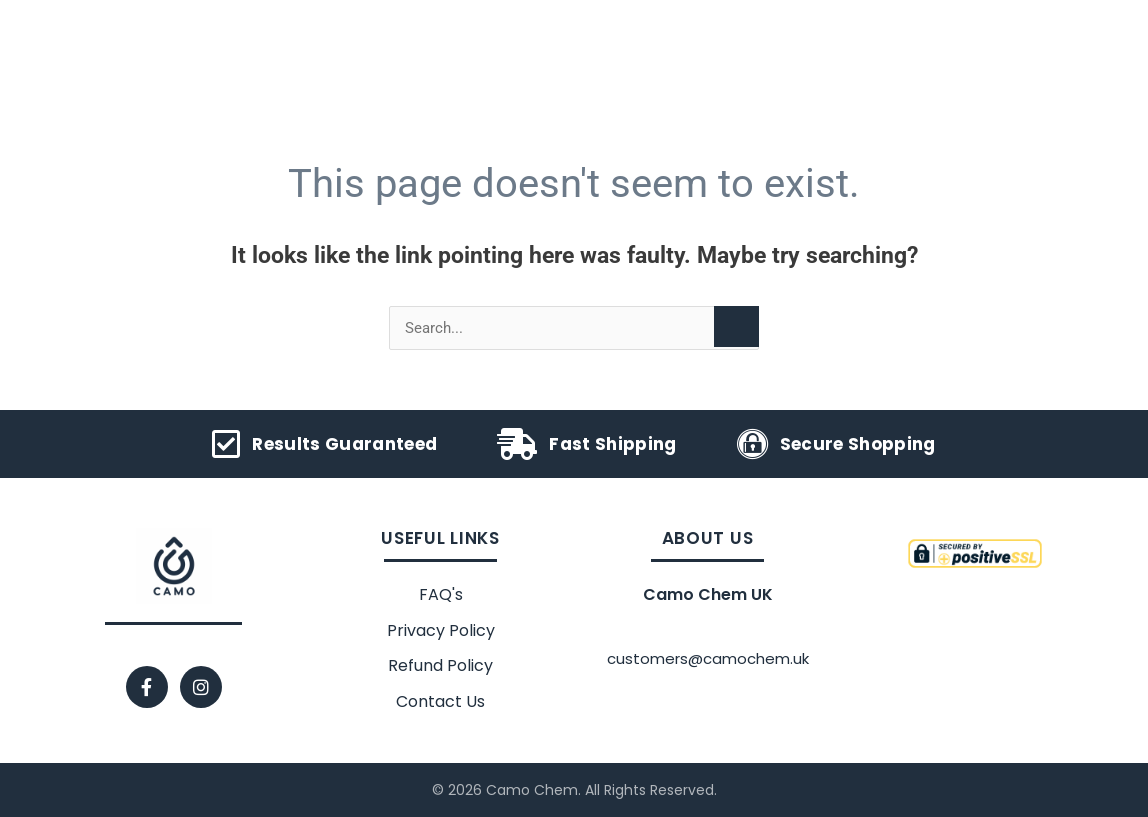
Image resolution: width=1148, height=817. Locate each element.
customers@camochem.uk (708, 658)
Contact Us (440, 701)
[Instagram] (201, 687)
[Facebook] (147, 687)
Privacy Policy (441, 630)
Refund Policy (440, 665)
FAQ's (441, 594)
